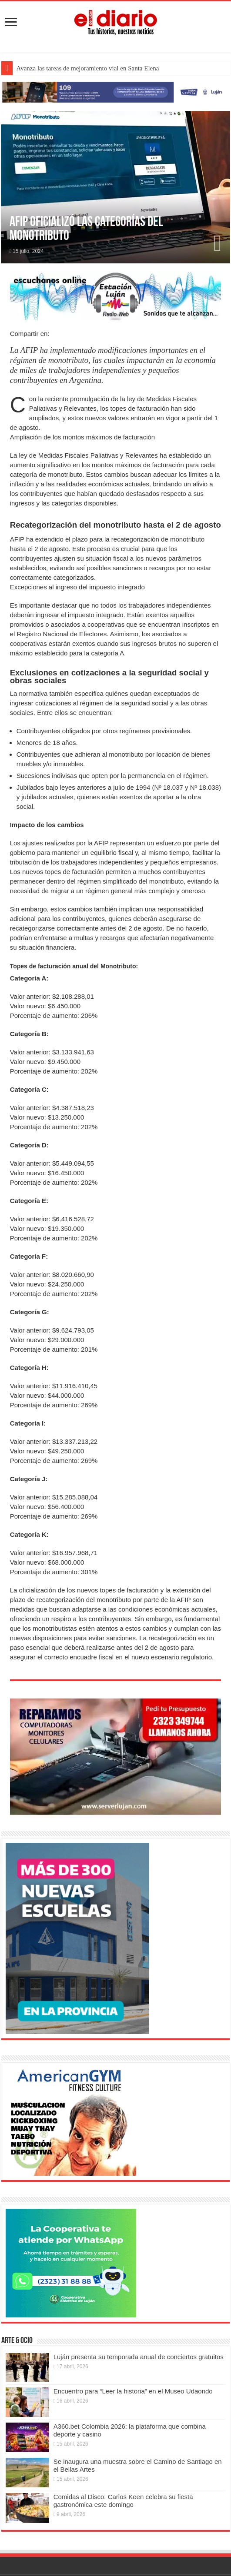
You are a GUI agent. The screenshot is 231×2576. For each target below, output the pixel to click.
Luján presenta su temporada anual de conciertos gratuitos (139, 2356)
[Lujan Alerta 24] (115, 91)
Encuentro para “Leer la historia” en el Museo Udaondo (133, 2391)
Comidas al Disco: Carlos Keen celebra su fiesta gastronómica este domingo (123, 2500)
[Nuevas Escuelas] (77, 1937)
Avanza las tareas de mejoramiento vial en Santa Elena (87, 68)
